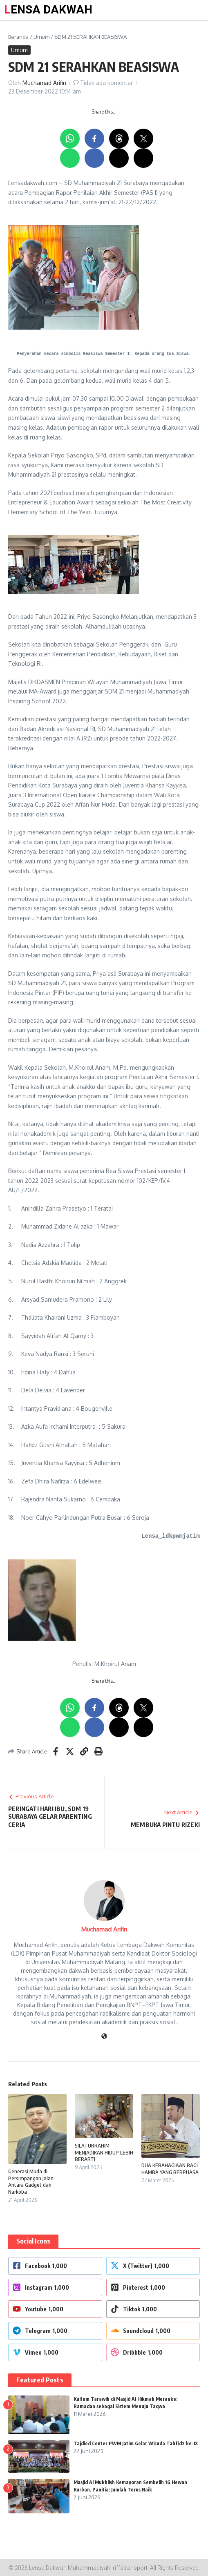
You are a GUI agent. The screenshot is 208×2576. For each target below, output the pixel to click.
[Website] (104, 2036)
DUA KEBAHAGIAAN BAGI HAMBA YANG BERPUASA (170, 2168)
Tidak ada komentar (106, 82)
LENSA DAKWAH (48, 9)
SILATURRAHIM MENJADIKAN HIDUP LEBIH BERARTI (104, 2152)
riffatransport (130, 2568)
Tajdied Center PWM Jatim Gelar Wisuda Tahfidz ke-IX (136, 2443)
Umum (41, 36)
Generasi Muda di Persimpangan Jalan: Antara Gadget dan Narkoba (31, 2181)
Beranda (18, 36)
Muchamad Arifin (44, 82)
